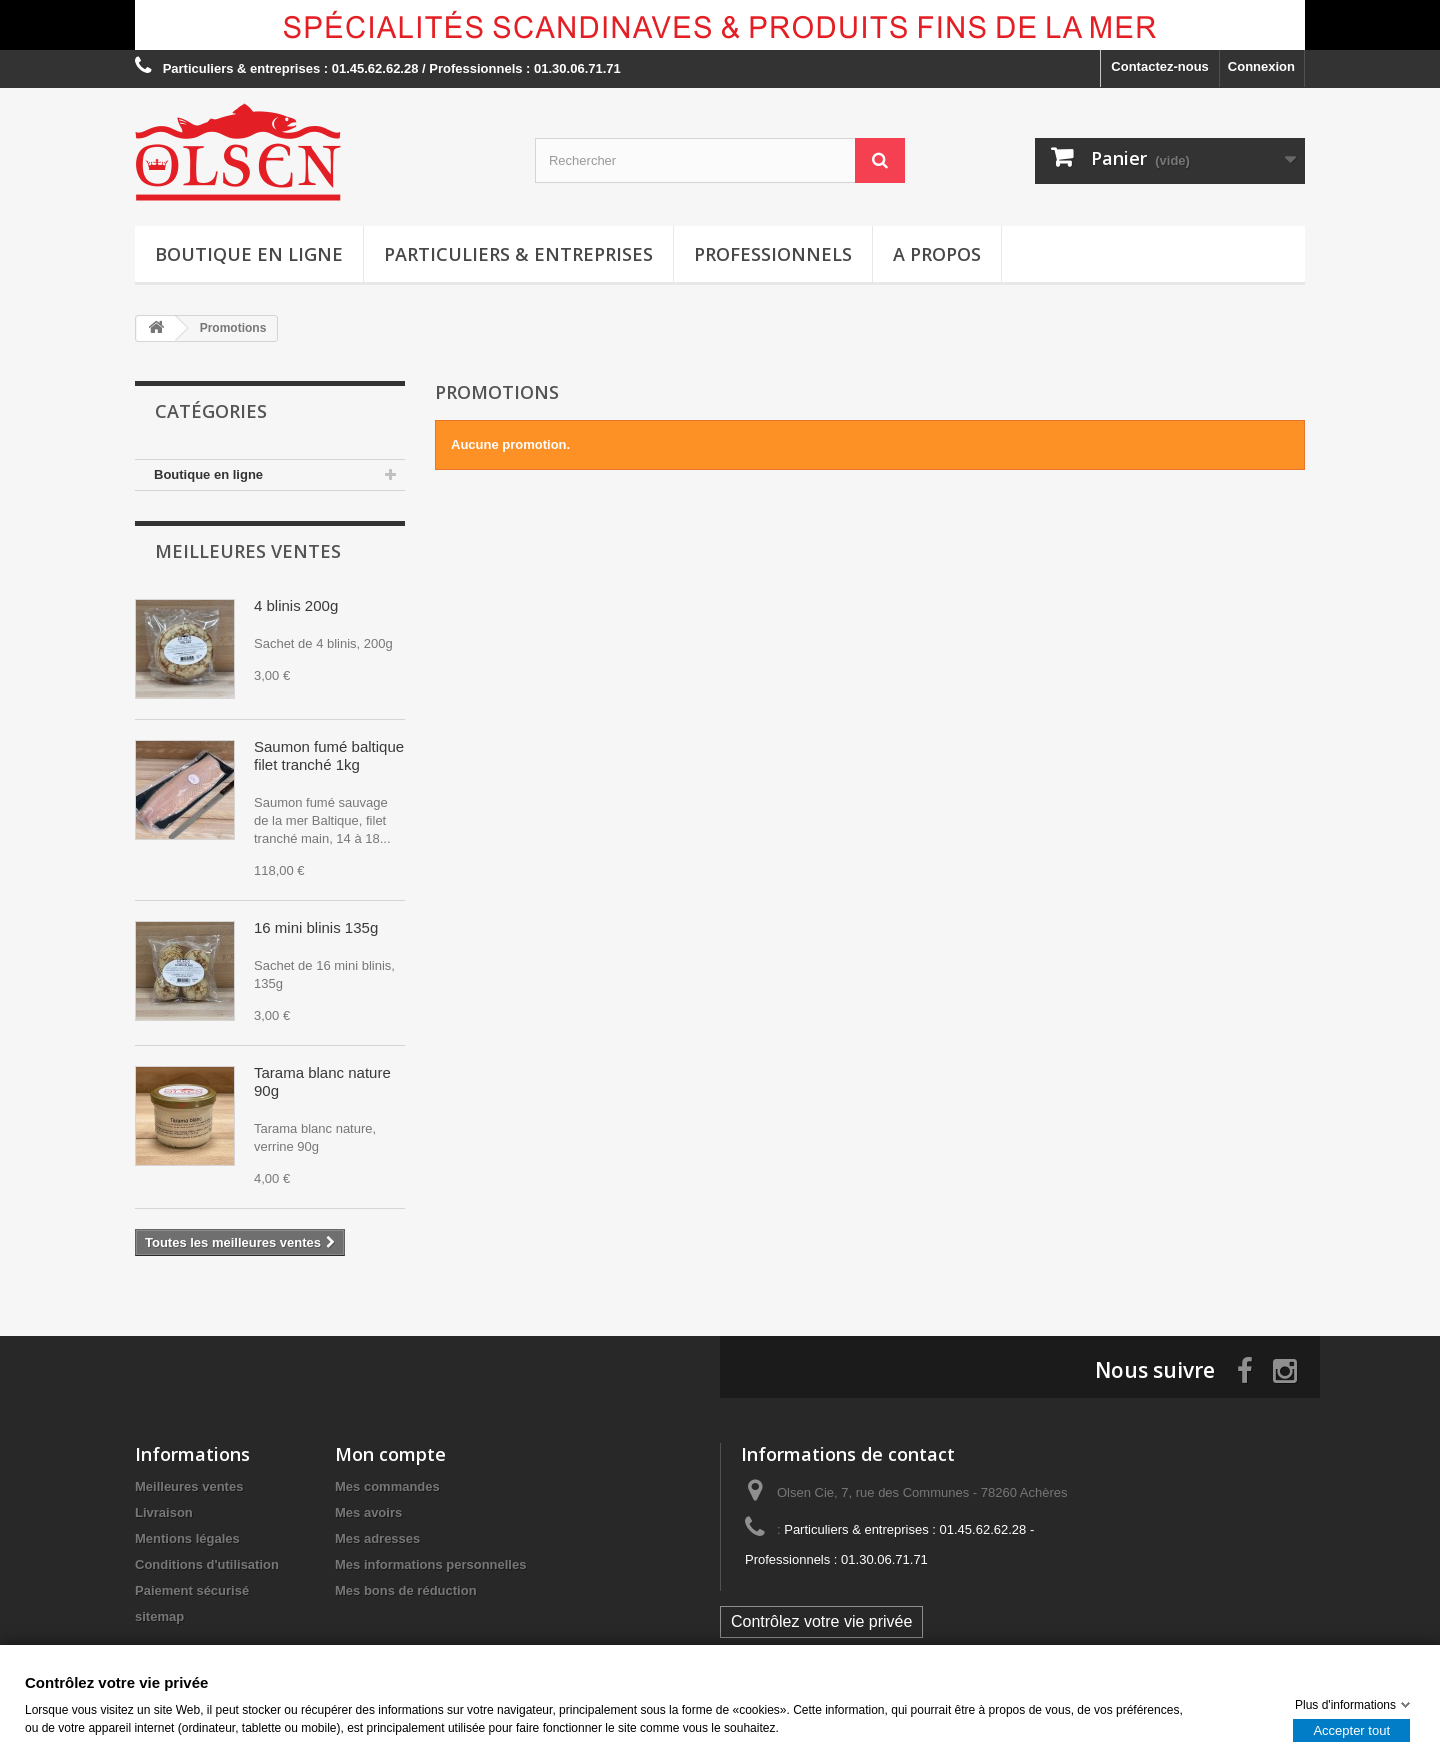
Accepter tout (1351, 1729)
